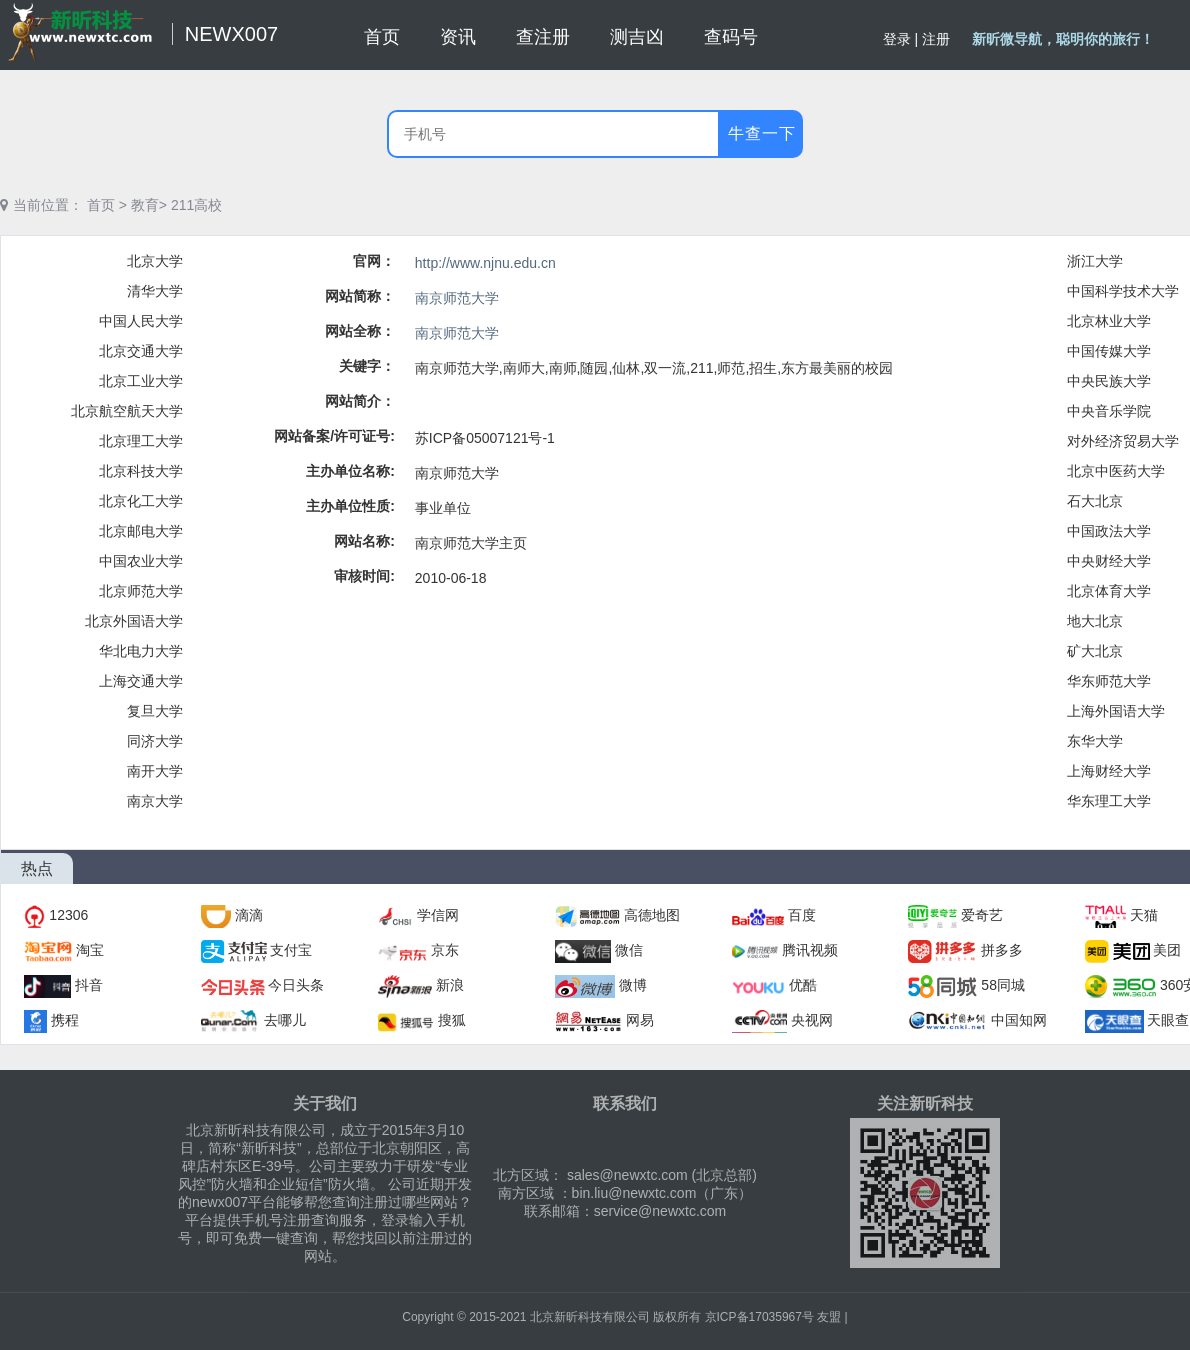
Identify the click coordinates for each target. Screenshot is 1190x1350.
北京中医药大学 (1116, 471)
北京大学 (155, 261)
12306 (68, 915)
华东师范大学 (1109, 681)
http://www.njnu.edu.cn (485, 263)
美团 (1167, 950)
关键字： (367, 366)
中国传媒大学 (1109, 351)
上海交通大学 (141, 681)
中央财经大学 (1109, 561)
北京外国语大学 (134, 621)
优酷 (803, 985)
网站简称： (360, 296)
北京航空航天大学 (127, 411)
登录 (897, 39)
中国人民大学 (141, 321)
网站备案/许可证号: (334, 436)
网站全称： (360, 331)
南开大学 (155, 771)
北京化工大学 (141, 501)
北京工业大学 (141, 381)
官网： (374, 261)
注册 (936, 39)
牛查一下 (762, 133)
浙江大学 (1095, 261)
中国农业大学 (141, 561)
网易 (640, 1020)
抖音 (89, 985)
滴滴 (249, 915)
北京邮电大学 (141, 531)
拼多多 (1002, 950)
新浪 (450, 985)
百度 (802, 915)
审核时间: (364, 576)
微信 (629, 950)
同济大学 (155, 741)
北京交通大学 (141, 351)
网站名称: (364, 541)
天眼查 (1168, 1020)
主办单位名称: (350, 471)
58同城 (1003, 985)
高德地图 (652, 915)
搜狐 (452, 1020)
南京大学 (155, 801)
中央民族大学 (1109, 381)
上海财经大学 (1109, 771)
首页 (101, 205)
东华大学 (1095, 741)
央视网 (812, 1020)
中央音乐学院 (1109, 411)
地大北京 (1095, 621)
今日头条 (296, 985)
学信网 (438, 915)
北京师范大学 (141, 591)
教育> (149, 205)
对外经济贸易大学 (1123, 441)
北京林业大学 (1109, 321)
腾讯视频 (810, 950)
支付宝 (291, 950)
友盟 (829, 1317)
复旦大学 (155, 711)
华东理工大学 (1109, 801)
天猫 (1144, 915)
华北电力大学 (141, 651)
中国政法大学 (1109, 531)
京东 (445, 950)
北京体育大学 (1109, 591)
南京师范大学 (457, 298)
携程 (65, 1020)
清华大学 (155, 291)
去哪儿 (285, 1020)
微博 (633, 985)
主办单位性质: (350, 506)
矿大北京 (1095, 651)
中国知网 (1019, 1020)
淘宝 (90, 950)
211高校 (196, 205)
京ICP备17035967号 (759, 1317)
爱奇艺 (982, 915)
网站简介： (360, 401)
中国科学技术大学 (1123, 291)
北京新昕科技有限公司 (590, 1317)
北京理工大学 (141, 441)
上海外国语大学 (1116, 711)
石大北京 (1095, 501)
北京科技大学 (141, 471)
